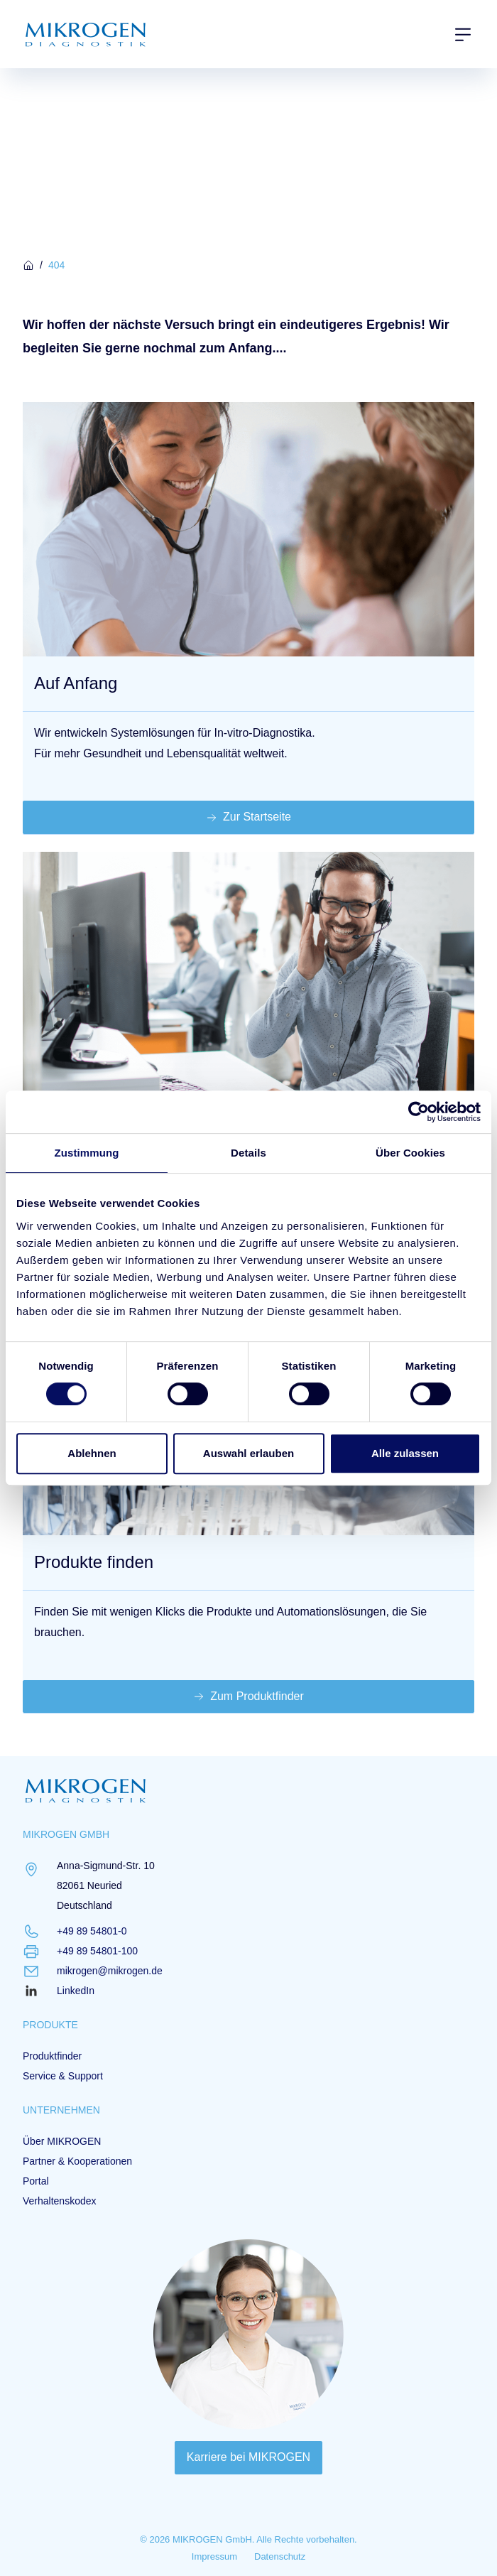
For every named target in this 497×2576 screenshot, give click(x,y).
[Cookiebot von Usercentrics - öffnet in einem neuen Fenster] (418, 1111)
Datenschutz (279, 2556)
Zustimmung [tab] (87, 1153)
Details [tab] (248, 1153)
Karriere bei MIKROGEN (248, 2457)
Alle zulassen (405, 1453)
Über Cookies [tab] (410, 1153)
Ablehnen (91, 1453)
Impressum (214, 2556)
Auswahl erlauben (248, 1453)
